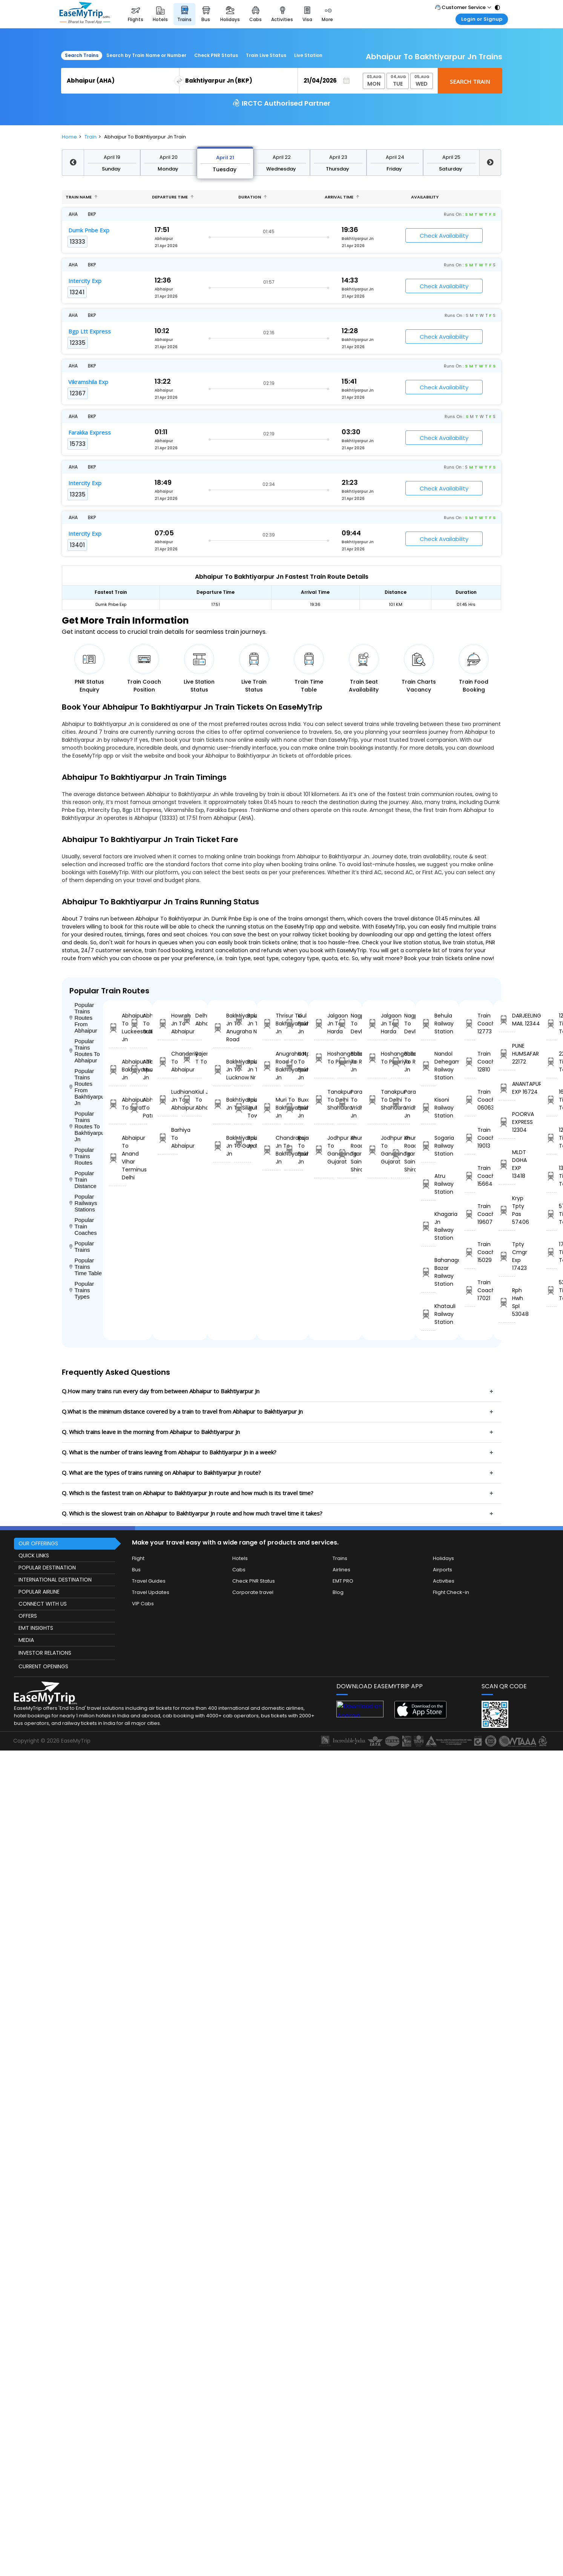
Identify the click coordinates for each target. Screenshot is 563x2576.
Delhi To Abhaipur (192, 1019)
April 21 (109, 157)
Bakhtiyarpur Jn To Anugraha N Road (221, 1027)
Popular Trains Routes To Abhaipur (84, 1051)
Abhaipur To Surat (117, 1103)
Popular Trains (81, 1246)
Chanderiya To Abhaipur (168, 1061)
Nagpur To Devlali (346, 1023)
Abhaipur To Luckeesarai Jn (117, 1027)
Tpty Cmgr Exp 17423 (507, 1256)
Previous (73, 162)
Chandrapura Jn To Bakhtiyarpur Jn (271, 1149)
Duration (252, 197)
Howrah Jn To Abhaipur (168, 1023)
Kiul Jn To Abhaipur (192, 1099)
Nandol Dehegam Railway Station (428, 1065)
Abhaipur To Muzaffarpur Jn (138, 1069)
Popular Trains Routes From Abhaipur (83, 1018)
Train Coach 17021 (470, 1290)
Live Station (308, 55)
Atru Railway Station (428, 1184)
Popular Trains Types (81, 1290)
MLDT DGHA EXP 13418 (507, 1164)
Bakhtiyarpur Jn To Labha (242, 1142)
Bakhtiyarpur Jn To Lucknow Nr (221, 1069)
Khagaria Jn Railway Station (428, 1226)
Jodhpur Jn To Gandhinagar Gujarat (323, 1149)
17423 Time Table (551, 1252)
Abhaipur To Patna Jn (138, 1107)
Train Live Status (266, 55)
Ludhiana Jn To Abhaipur (168, 1099)
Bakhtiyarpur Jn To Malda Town (242, 1107)
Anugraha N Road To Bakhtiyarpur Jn (271, 1065)
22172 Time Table (551, 1061)
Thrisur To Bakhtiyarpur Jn (271, 1023)
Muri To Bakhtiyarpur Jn (271, 1107)
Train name (82, 197)
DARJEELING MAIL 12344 (507, 1019)
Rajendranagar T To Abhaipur (192, 1057)
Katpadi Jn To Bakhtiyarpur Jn (294, 1065)
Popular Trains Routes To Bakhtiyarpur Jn (86, 1126)
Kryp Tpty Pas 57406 (507, 1210)
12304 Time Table (551, 1138)
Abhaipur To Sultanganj (138, 1023)
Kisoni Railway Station (428, 1107)
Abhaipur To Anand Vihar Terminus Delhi (117, 1157)
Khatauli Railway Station (428, 1314)
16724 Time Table (551, 1099)
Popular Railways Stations (83, 1203)
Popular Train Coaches (83, 1226)
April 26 (331, 157)
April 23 (198, 157)
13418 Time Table (551, 1176)
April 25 (286, 157)
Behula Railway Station (428, 1023)
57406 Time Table (551, 1214)
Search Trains (81, 55)
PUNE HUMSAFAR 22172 (507, 1053)
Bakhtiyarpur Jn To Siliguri (221, 1103)
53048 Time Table (551, 1290)
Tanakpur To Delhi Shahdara (323, 1099)
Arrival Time (342, 197)
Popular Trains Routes (81, 1156)
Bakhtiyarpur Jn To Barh (242, 1065)
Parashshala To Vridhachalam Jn (346, 1103)
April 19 (375, 157)
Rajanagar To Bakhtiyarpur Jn (294, 1149)
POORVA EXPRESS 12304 (507, 1122)
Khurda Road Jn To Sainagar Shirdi (346, 1153)
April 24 (242, 157)
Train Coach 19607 (470, 1214)
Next (490, 162)
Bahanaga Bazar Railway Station (428, 1272)
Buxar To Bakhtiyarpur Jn (294, 1107)
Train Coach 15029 (470, 1252)
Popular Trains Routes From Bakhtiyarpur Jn (86, 1087)
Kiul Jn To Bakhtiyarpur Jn (294, 1023)
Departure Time (173, 197)
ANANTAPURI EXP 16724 (507, 1088)
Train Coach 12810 (470, 1061)
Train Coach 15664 (470, 1176)
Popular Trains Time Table (85, 1266)
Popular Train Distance (83, 1179)
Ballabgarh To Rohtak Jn (346, 1061)
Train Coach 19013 (470, 1138)
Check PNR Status (216, 55)
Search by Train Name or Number (146, 55)
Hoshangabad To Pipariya (323, 1057)
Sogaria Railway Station (428, 1145)
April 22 (153, 157)
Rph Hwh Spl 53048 (507, 1302)
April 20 (419, 157)
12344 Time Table (551, 1023)
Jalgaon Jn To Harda (323, 1023)
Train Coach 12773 (470, 1023)
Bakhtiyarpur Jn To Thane (242, 1019)
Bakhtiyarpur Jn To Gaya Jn (221, 1145)
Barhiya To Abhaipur (168, 1138)
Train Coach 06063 (470, 1099)
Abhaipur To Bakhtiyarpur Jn (117, 1069)
